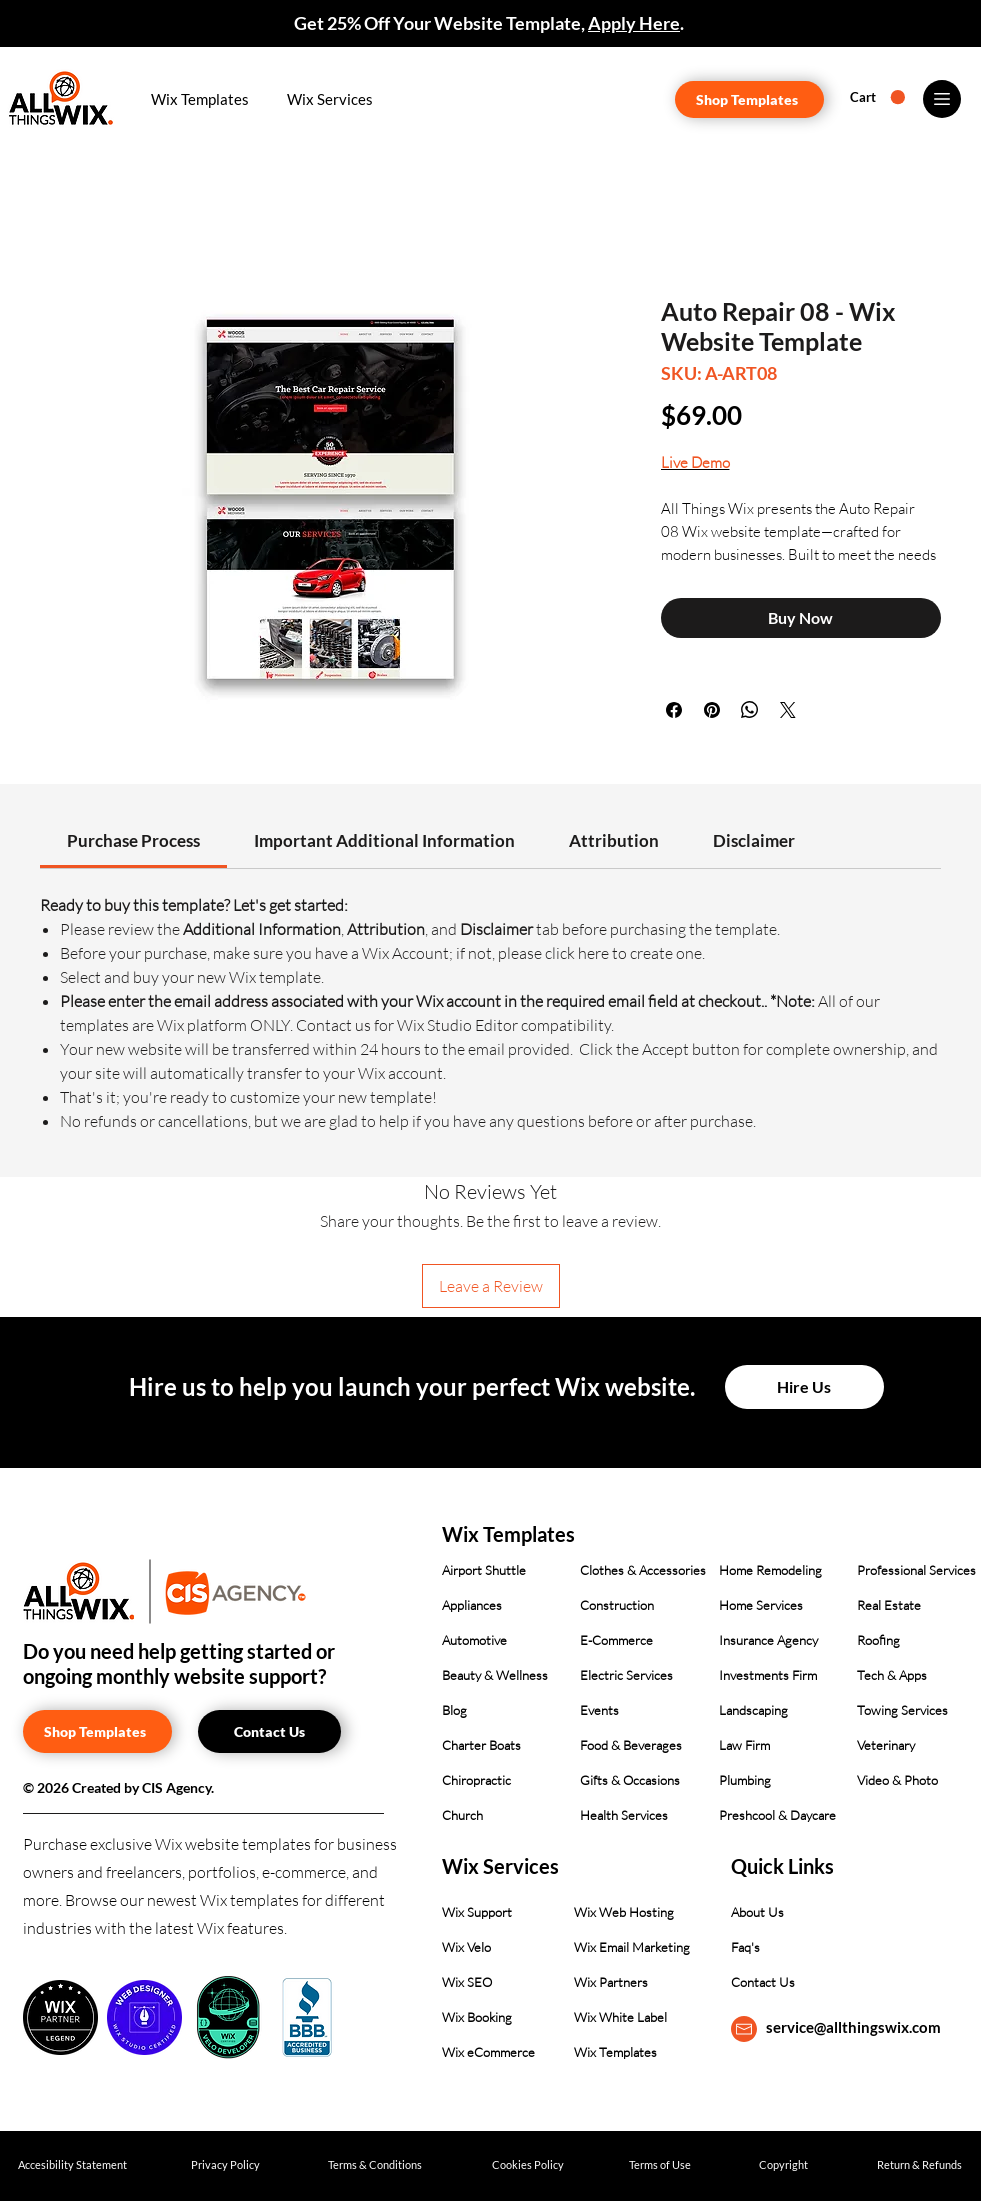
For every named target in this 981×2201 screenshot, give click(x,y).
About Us (757, 1912)
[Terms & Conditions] (375, 2165)
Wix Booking (477, 2017)
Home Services (761, 1605)
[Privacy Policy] (225, 2165)
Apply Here (634, 23)
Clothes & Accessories (643, 1570)
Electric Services (626, 1675)
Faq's (745, 1947)
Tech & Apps (892, 1675)
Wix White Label (620, 2017)
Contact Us (763, 1982)
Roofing (878, 1640)
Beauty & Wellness (495, 1675)
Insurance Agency (768, 1640)
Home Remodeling (770, 1570)
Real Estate (889, 1605)
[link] (133, 840)
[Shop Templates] (749, 99)
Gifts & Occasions (630, 1780)
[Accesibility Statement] (72, 2165)
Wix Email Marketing (632, 1947)
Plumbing (745, 1780)
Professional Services (916, 1570)
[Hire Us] (804, 1387)
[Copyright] (783, 2165)
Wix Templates (615, 2052)
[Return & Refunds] (919, 2165)
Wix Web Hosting (624, 1912)
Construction (617, 1605)
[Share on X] (788, 710)
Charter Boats (481, 1745)
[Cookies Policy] (528, 2165)
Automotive (474, 1640)
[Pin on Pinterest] (712, 710)
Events (599, 1710)
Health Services (624, 1815)
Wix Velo (466, 1947)
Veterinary (886, 1745)
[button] (201, 99)
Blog (454, 1710)
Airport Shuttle (484, 1570)
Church (462, 1815)
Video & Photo (897, 1780)
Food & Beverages (631, 1745)
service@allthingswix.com (853, 2027)
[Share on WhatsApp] (750, 710)
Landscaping (753, 1710)
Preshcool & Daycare (777, 1815)
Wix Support (477, 1912)
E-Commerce (616, 1640)
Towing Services (902, 1710)
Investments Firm (768, 1675)
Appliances (472, 1605)
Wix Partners (611, 1982)
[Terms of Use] (660, 2165)
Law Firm (744, 1745)
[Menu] (942, 99)
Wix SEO (467, 1982)
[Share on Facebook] (674, 710)
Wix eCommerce (488, 2052)
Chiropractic (476, 1780)
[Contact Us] (269, 1731)
